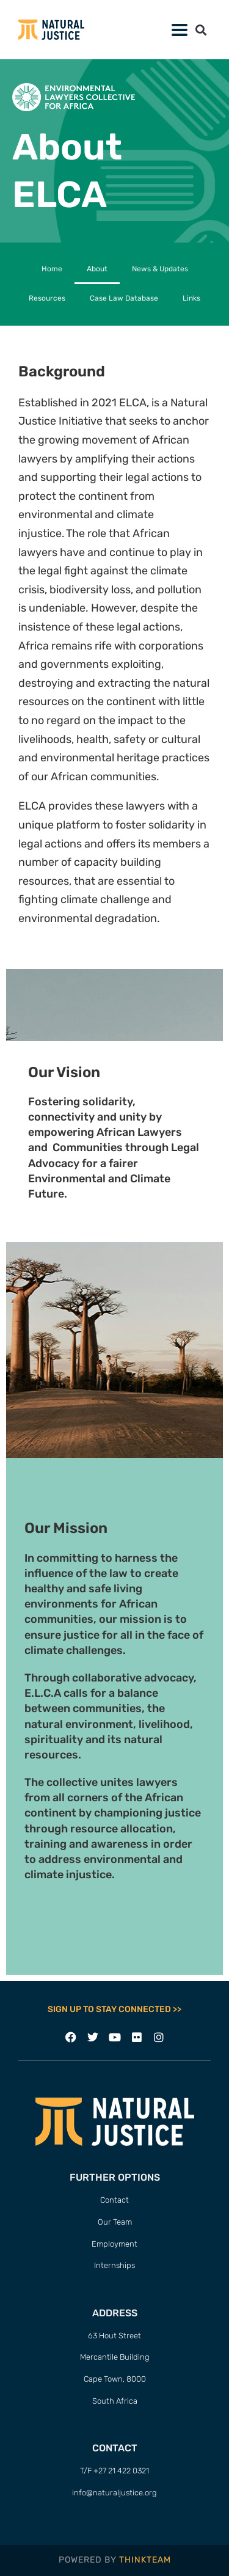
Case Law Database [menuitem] (124, 298)
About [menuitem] (97, 269)
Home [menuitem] (52, 269)
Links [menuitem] (191, 298)
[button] (179, 29)
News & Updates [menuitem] (160, 269)
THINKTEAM (145, 2560)
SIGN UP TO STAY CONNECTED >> (114, 2009)
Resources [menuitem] (47, 298)
